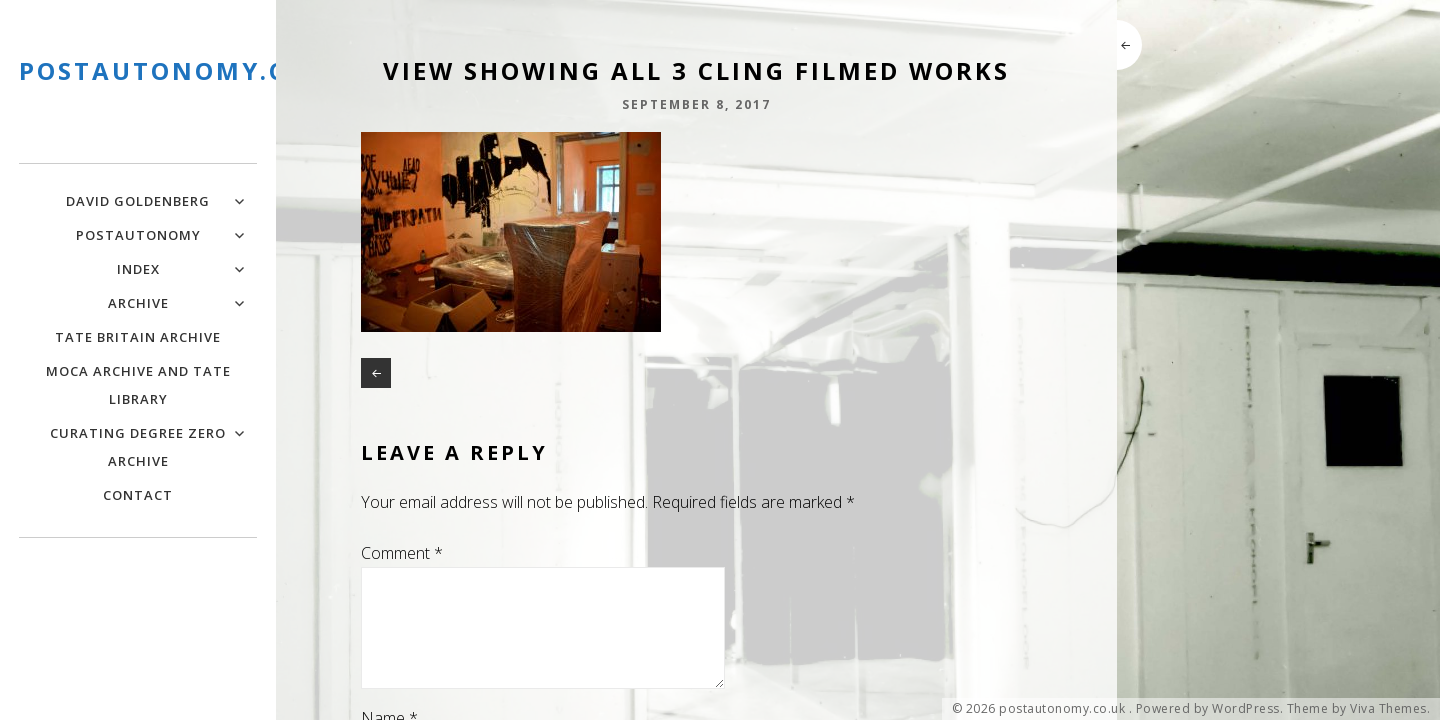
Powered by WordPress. (1210, 709)
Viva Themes (1388, 709)
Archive (138, 303)
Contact (138, 495)
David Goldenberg (138, 201)
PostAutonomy (138, 235)
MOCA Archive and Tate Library (138, 385)
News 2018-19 (376, 373)
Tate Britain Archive (138, 337)
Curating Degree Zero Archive (138, 447)
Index (138, 269)
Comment (402, 553)
